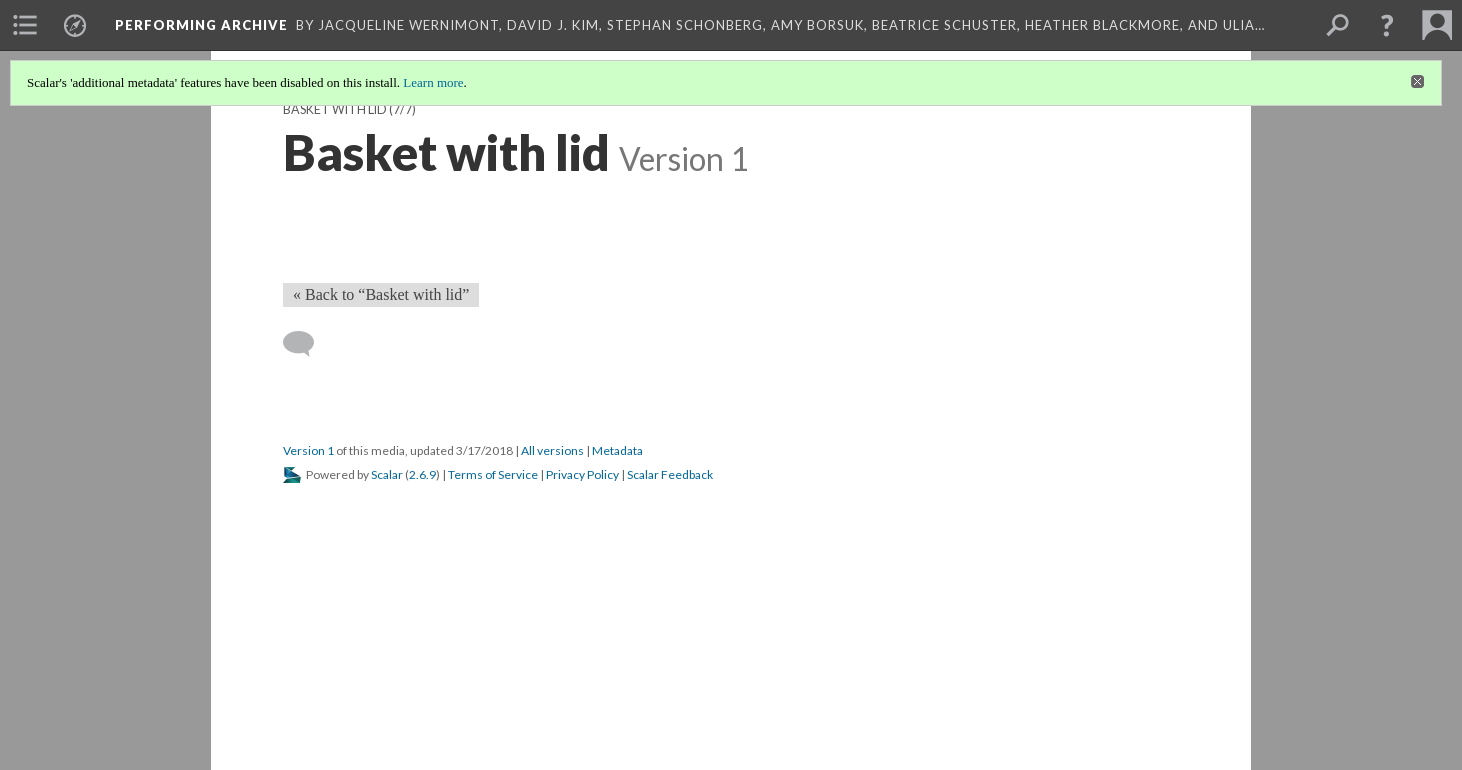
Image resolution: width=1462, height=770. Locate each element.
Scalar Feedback (670, 474)
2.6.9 (422, 474)
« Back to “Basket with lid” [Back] (381, 294)
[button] (1387, 25)
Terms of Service (493, 474)
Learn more (433, 82)
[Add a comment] (307, 344)
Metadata (617, 450)
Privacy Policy (582, 474)
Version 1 (308, 450)
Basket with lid (335, 109)
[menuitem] (25, 25)
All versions (552, 450)
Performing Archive (201, 25)
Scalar (387, 474)
